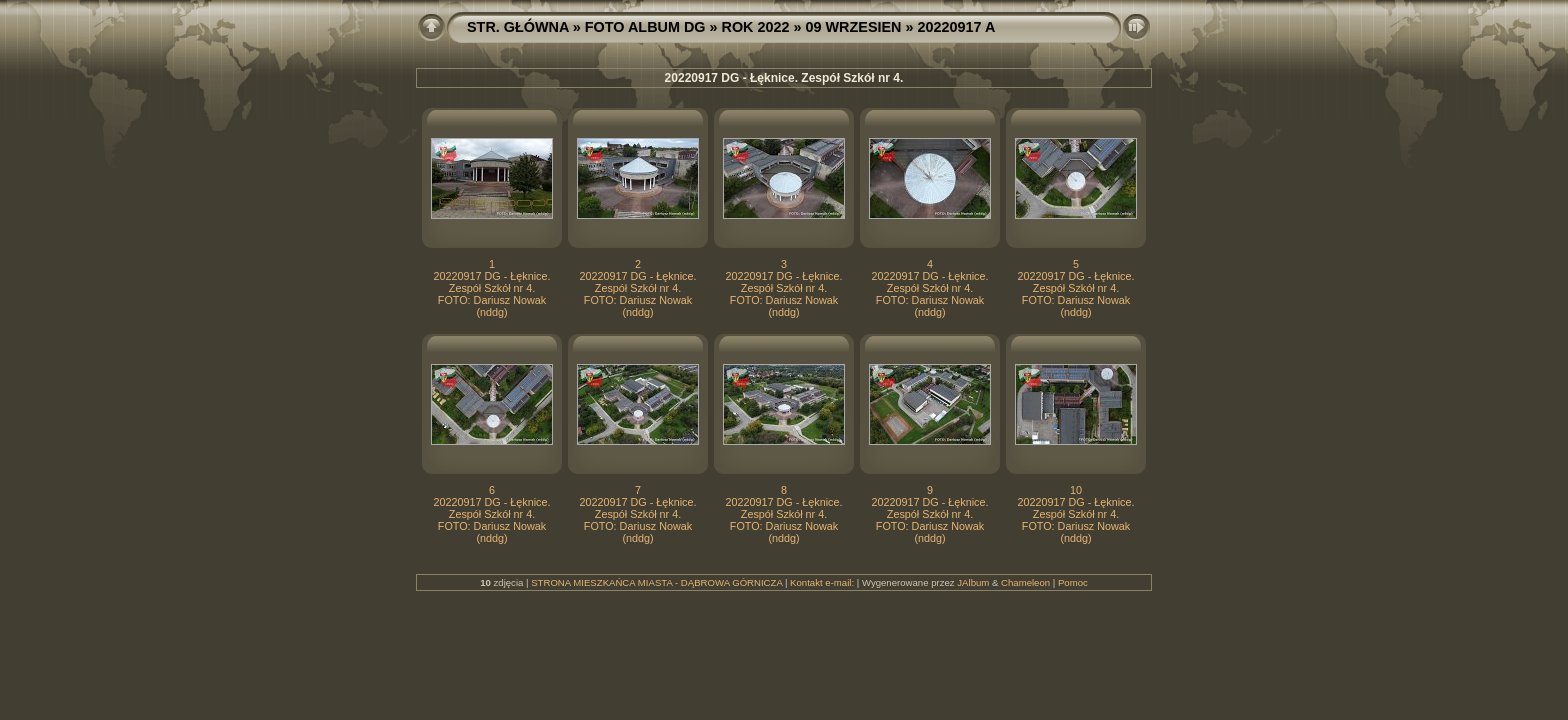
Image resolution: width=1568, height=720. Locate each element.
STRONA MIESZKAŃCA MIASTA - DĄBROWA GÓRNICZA (656, 582)
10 (1076, 490)
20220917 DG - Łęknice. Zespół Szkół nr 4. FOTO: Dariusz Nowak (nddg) (491, 294)
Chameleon (1025, 582)
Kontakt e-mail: (822, 582)
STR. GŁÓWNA (518, 27)
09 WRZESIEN (854, 27)
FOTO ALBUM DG (645, 27)
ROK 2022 (756, 27)
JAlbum (973, 582)
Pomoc (1073, 582)
